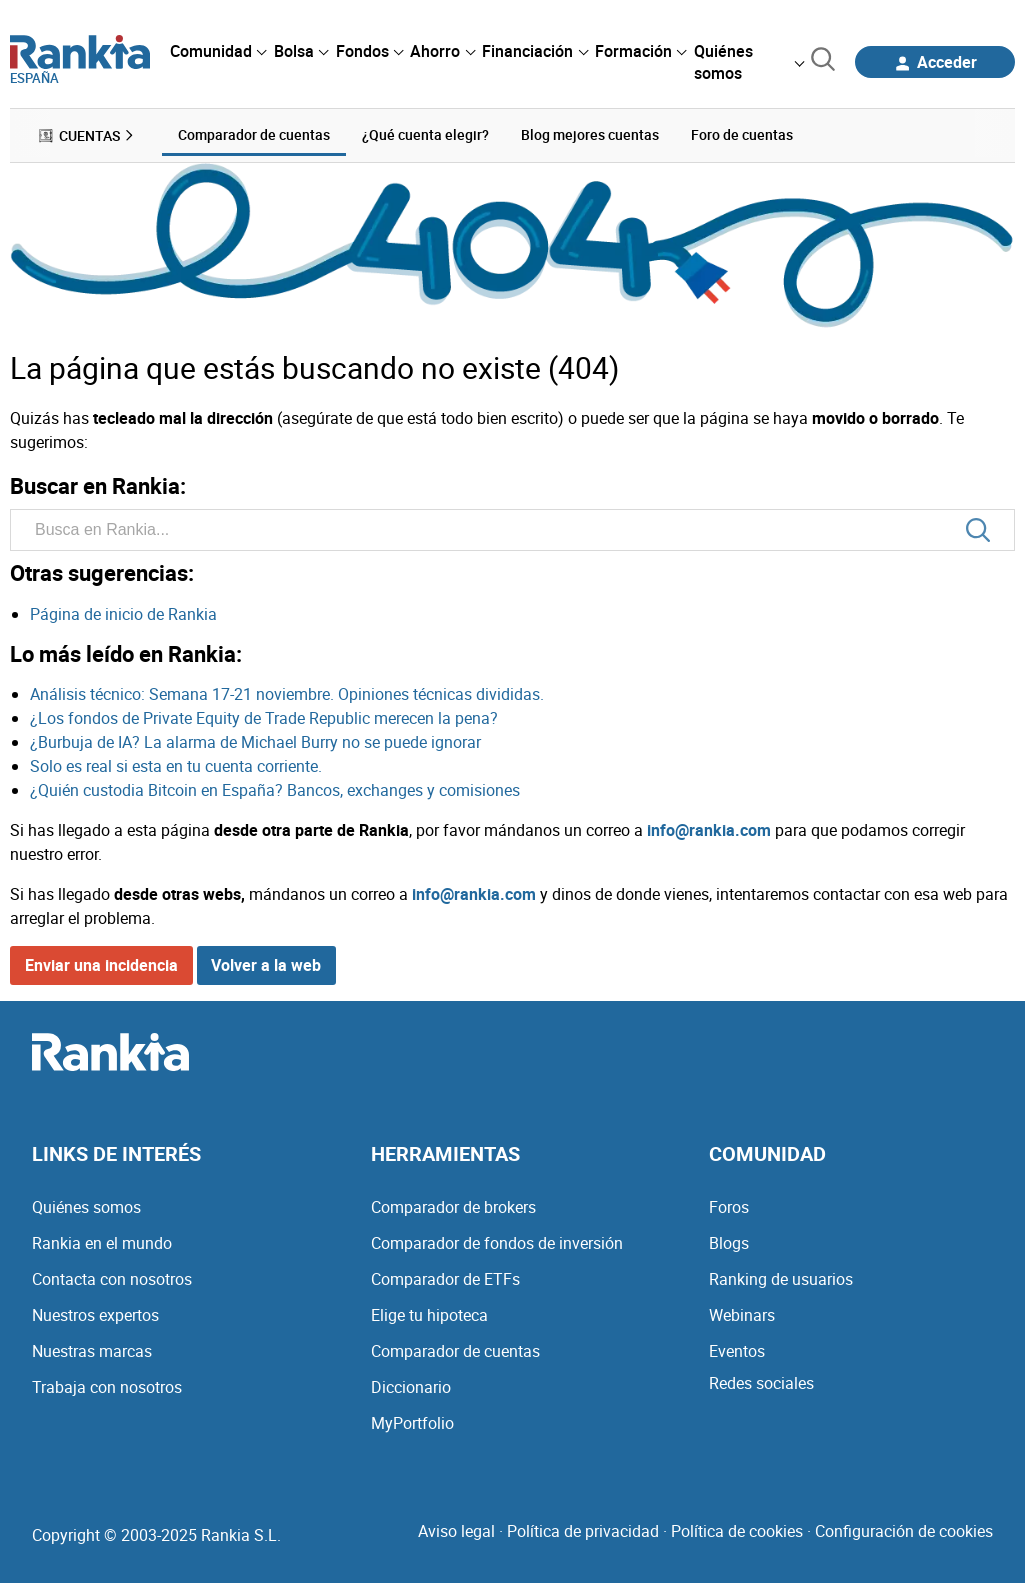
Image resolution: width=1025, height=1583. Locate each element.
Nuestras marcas (92, 1351)
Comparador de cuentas (455, 1351)
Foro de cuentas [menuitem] (742, 134)
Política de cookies (737, 1531)
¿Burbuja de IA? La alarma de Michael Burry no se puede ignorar (255, 742)
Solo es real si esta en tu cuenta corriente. (176, 766)
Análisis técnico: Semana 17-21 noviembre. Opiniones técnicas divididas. (287, 694)
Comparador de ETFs (445, 1279)
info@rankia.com (709, 830)
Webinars (742, 1315)
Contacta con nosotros (112, 1279)
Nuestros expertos (95, 1315)
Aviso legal (456, 1531)
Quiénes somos (86, 1207)
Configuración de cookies (904, 1531)
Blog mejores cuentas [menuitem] (590, 134)
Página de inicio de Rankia (123, 614)
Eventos (737, 1351)
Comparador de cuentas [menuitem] (254, 134)
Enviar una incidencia (101, 965)
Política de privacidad (583, 1531)
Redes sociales (761, 1383)
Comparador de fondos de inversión (497, 1243)
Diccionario (411, 1387)
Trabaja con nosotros (107, 1387)
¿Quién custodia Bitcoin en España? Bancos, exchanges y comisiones (275, 790)
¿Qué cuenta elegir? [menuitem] (425, 134)
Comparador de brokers (453, 1207)
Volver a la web (266, 965)
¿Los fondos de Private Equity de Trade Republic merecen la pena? (264, 718)
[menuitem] (218, 51)
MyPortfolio (412, 1423)
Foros (729, 1207)
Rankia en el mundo (102, 1243)
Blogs (729, 1243)
